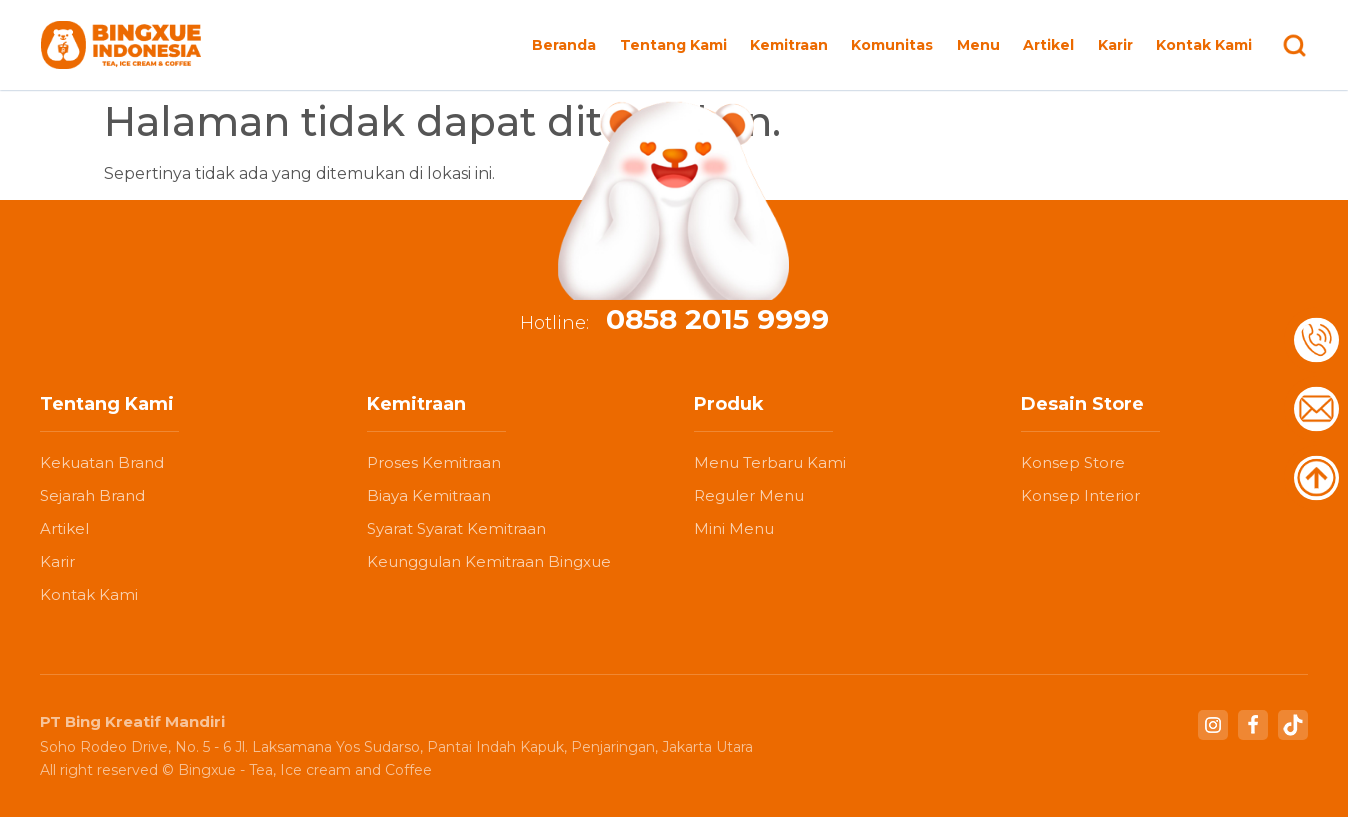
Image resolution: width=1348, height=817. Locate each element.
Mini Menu (734, 528)
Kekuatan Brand (102, 462)
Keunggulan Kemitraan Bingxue (489, 561)
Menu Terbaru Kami (770, 462)
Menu (978, 45)
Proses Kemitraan (434, 462)
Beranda (564, 45)
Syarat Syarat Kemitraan (456, 528)
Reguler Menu (749, 495)
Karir (1115, 45)
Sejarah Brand (92, 495)
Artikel (1048, 45)
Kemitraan (789, 45)
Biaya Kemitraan (429, 495)
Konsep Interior (1080, 495)
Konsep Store (1073, 462)
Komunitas (892, 45)
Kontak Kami (1204, 45)
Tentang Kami (673, 45)
